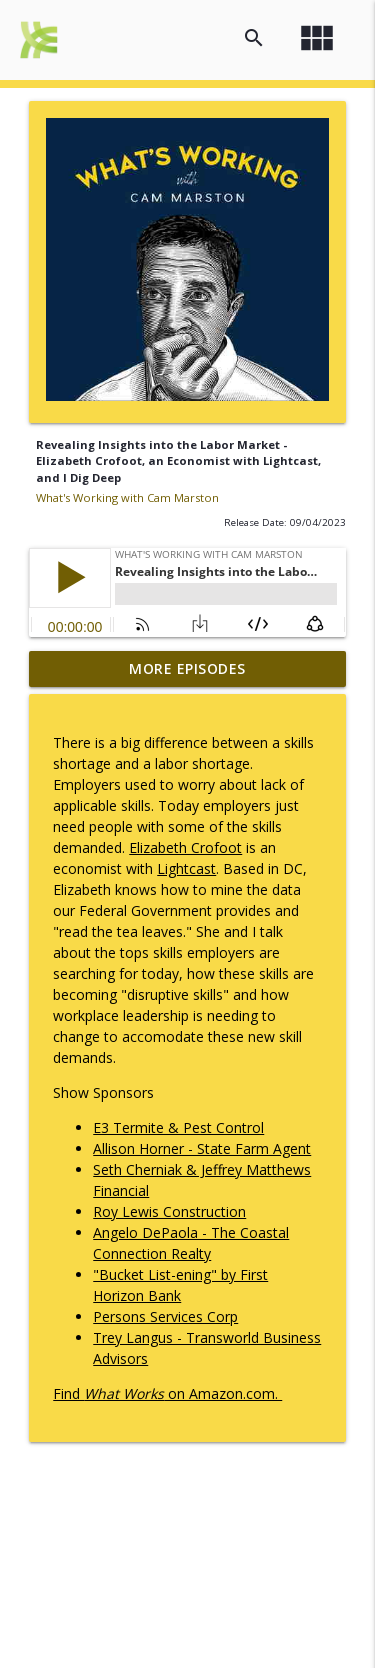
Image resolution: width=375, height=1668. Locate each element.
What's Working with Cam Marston (127, 497)
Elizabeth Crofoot (185, 847)
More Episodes (187, 668)
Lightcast (186, 868)
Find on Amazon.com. (167, 1393)
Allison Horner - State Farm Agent (202, 1148)
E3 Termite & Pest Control (178, 1127)
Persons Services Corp (165, 1316)
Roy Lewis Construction (169, 1211)
